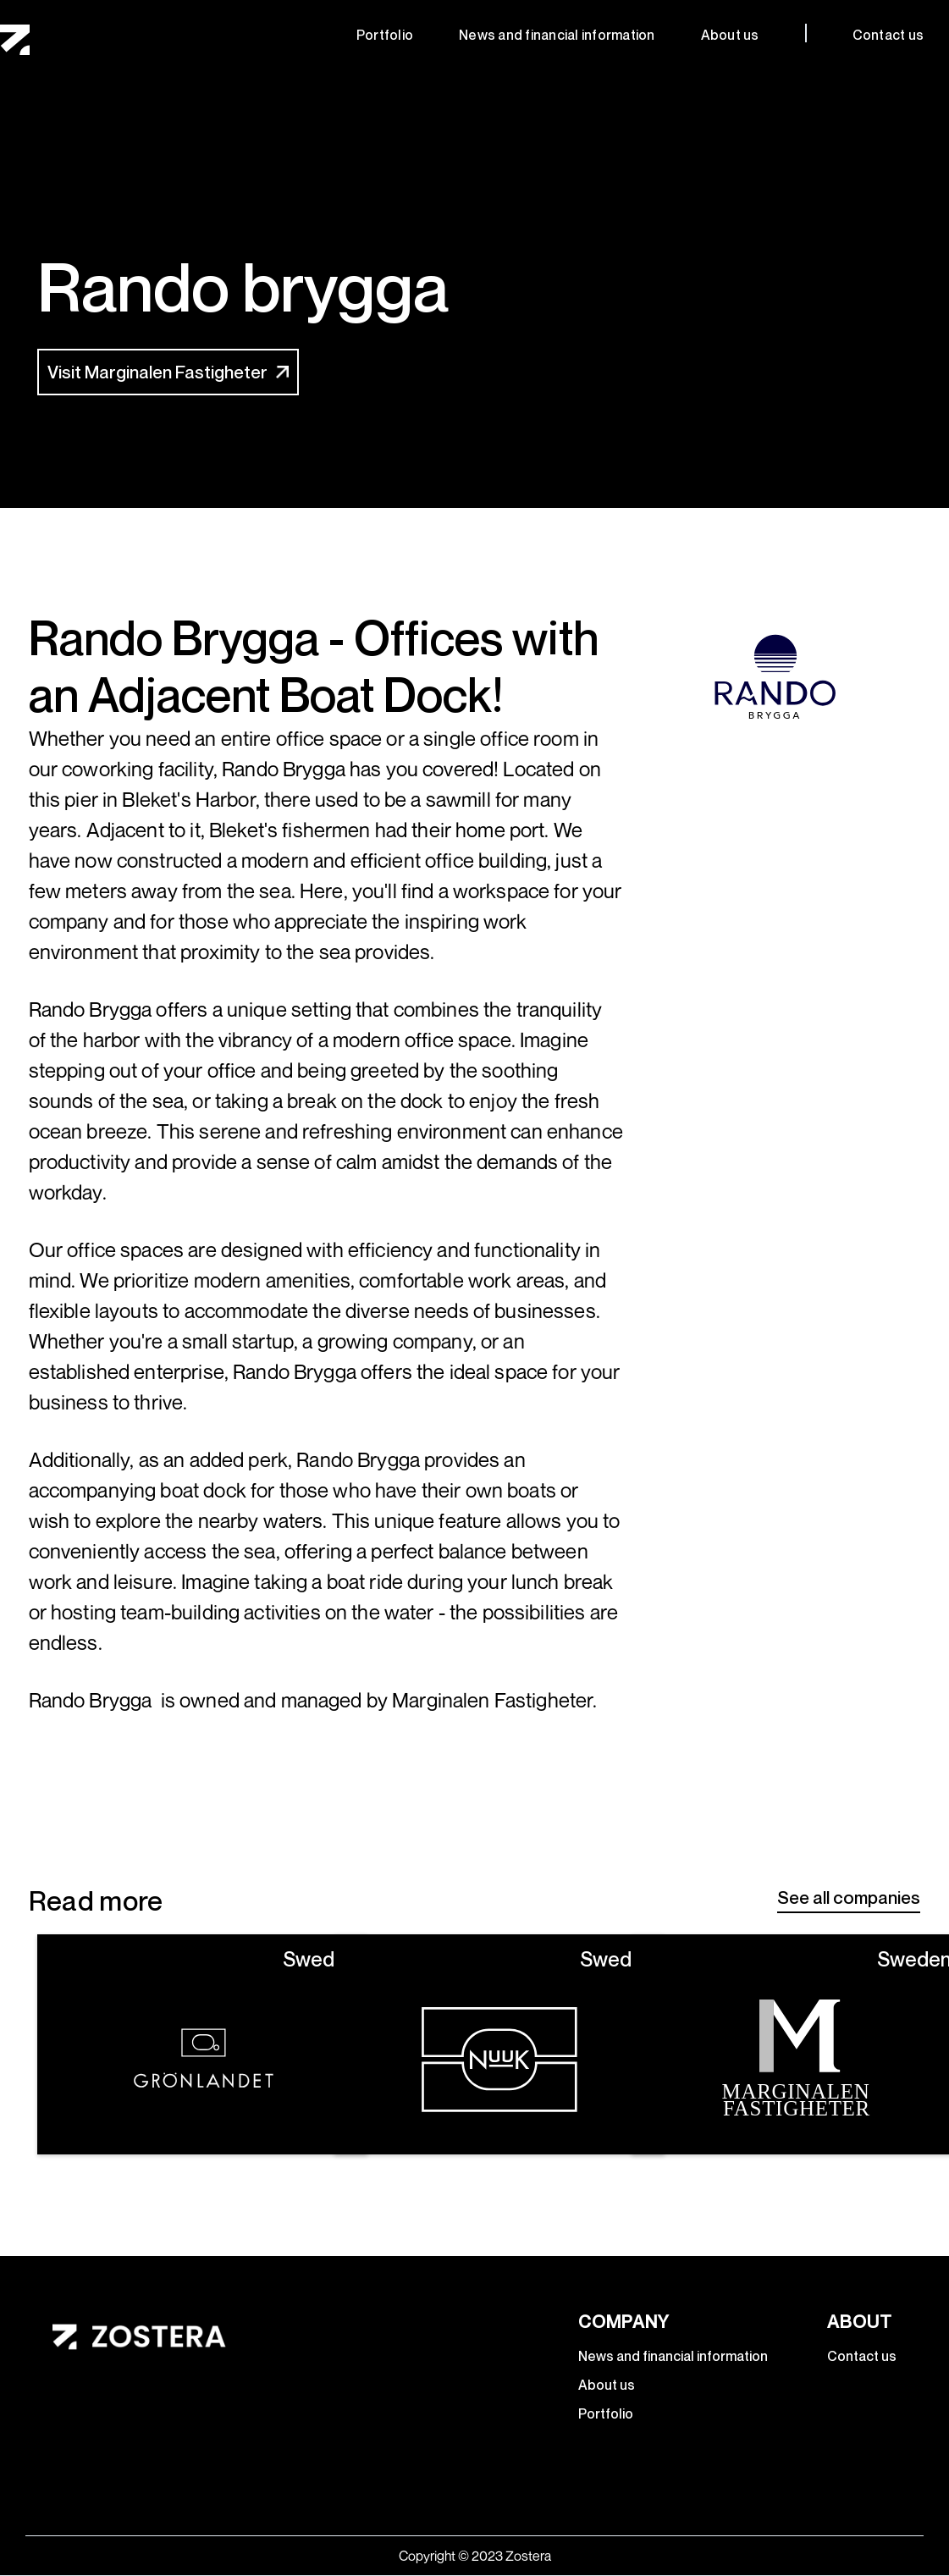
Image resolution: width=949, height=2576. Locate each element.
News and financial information (557, 34)
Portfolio (384, 34)
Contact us (888, 34)
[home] (15, 40)
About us (730, 34)
